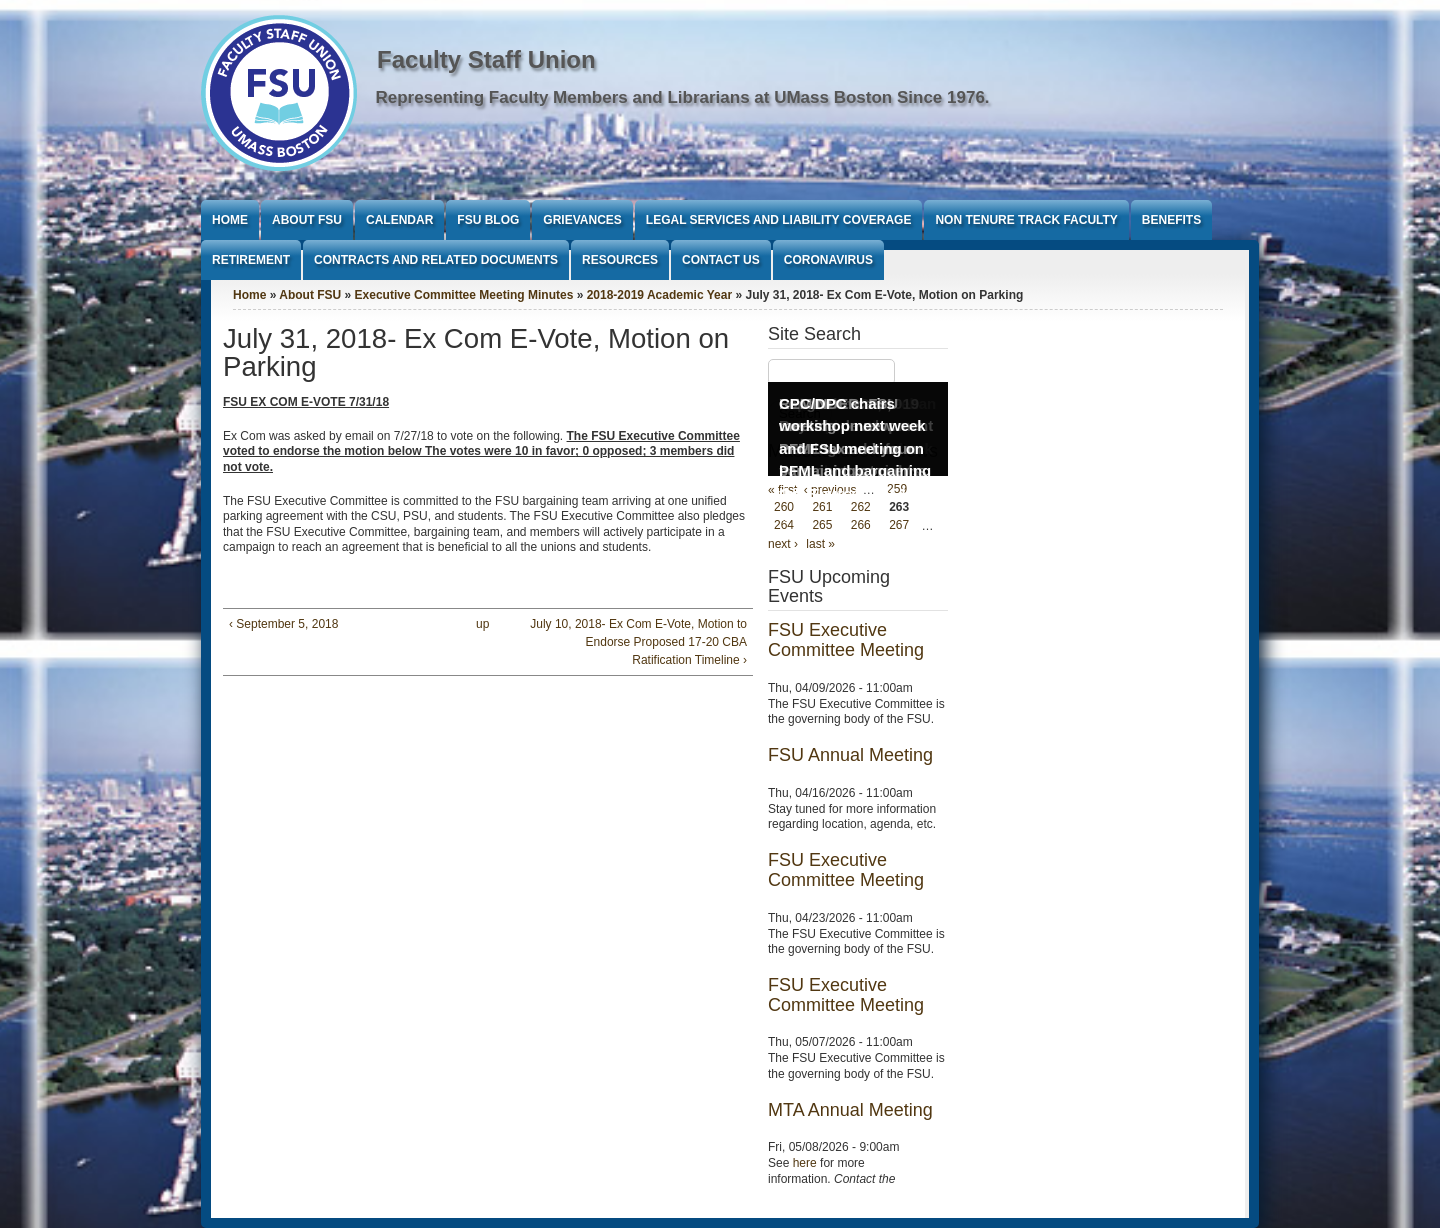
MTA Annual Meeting (850, 1110)
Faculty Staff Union (486, 59)
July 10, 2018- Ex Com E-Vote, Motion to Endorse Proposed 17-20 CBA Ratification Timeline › (638, 642)
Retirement (251, 260)
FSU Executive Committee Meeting (846, 640)
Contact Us (721, 260)
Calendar (399, 220)
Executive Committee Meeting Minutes (464, 295)
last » (820, 544)
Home (230, 220)
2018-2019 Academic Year (659, 295)
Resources (620, 260)
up (482, 624)
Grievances (582, 220)
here (805, 1163)
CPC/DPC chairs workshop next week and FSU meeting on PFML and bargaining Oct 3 (855, 448)
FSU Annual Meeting (850, 755)
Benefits (1171, 220)
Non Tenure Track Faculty (1026, 220)
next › (783, 544)
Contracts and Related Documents (436, 260)
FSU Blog (488, 220)
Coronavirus (828, 260)
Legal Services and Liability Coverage (779, 220)
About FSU (307, 220)
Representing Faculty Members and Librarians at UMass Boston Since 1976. (683, 97)
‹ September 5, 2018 (283, 624)
